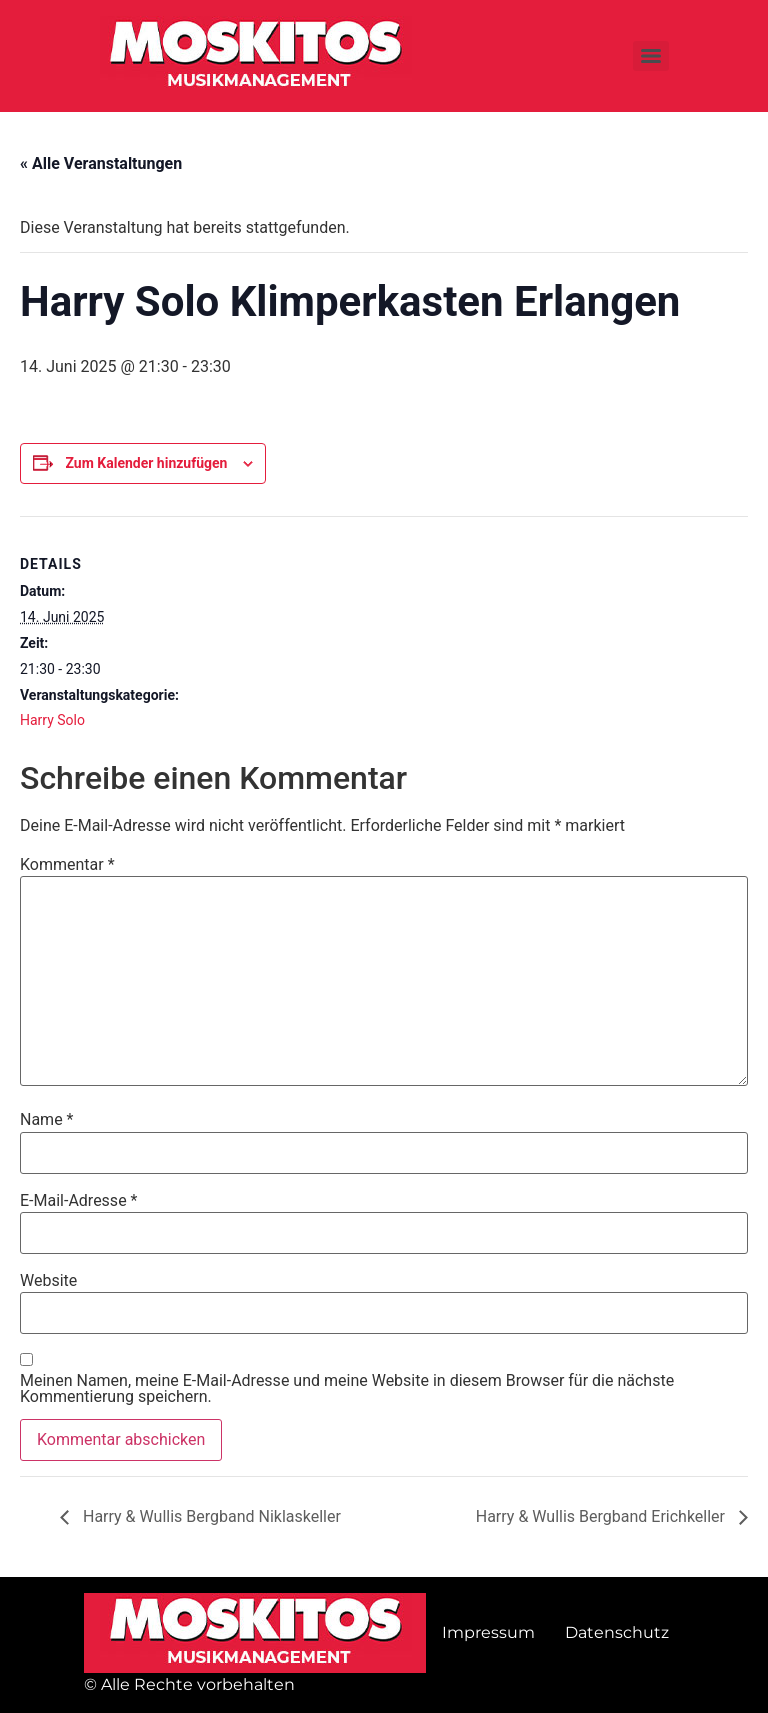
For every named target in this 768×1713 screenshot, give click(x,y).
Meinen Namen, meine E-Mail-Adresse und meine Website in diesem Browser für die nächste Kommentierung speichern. (347, 1389)
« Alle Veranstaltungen (101, 163)
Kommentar (67, 865)
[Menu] (651, 56)
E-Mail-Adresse (78, 1201)
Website (48, 1281)
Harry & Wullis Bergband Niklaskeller (210, 1516)
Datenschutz (617, 1632)
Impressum (488, 1632)
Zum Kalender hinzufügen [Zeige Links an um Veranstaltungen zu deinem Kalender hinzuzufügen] (146, 463)
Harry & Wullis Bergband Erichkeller (602, 1516)
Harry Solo (52, 720)
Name (47, 1120)
